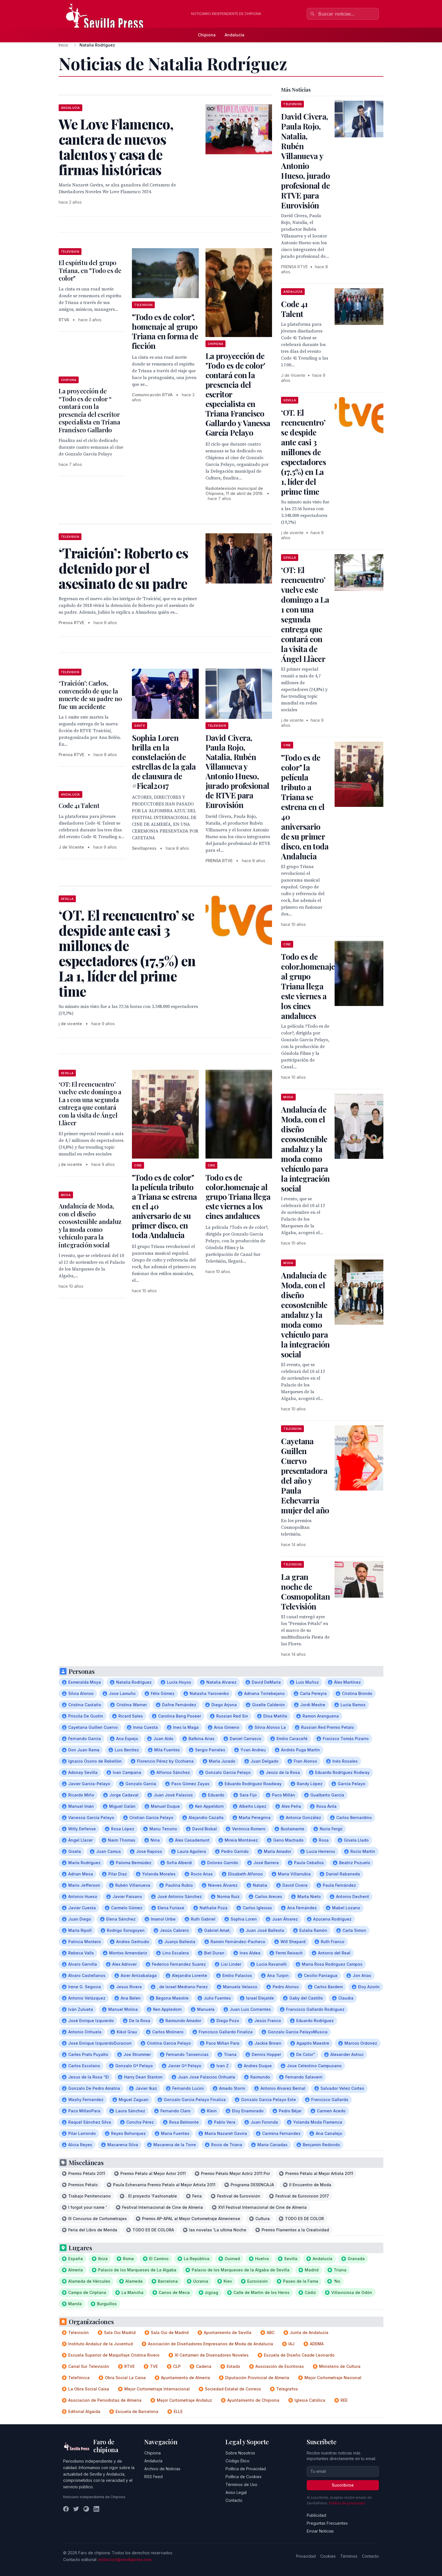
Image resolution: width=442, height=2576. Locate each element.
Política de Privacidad (246, 2468)
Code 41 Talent (79, 805)
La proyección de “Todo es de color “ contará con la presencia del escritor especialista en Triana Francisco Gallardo (89, 410)
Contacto (234, 2500)
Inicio (63, 45)
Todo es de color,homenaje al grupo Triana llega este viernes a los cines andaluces (237, 1196)
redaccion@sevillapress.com (125, 2559)
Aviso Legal (236, 2492)
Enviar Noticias (320, 2531)
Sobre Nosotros (240, 2452)
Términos (348, 2556)
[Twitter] (76, 2509)
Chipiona (207, 34)
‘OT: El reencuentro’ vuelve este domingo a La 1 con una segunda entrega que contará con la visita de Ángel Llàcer (90, 1103)
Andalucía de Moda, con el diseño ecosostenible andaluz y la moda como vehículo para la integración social (90, 1225)
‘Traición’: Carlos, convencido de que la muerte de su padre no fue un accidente (90, 695)
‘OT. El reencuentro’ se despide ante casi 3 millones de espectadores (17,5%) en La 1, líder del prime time (303, 452)
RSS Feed (153, 2476)
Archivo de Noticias (162, 2468)
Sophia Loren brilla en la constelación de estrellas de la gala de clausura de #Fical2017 (164, 761)
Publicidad (316, 2515)
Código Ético (237, 2460)
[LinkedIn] (96, 2509)
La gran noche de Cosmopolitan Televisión (305, 1591)
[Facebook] (66, 2509)
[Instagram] (86, 2509)
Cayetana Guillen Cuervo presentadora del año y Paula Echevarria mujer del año (305, 1475)
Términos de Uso (241, 2484)
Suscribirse (343, 2485)
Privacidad (306, 2556)
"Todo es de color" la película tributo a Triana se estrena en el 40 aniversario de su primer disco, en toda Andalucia (304, 806)
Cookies (328, 2556)
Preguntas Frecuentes (327, 2523)
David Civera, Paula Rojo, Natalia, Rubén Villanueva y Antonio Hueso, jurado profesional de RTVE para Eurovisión (237, 771)
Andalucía (234, 34)
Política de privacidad (347, 2503)
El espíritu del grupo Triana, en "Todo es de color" (90, 270)
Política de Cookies (244, 2476)
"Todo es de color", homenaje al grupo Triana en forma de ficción (165, 331)
